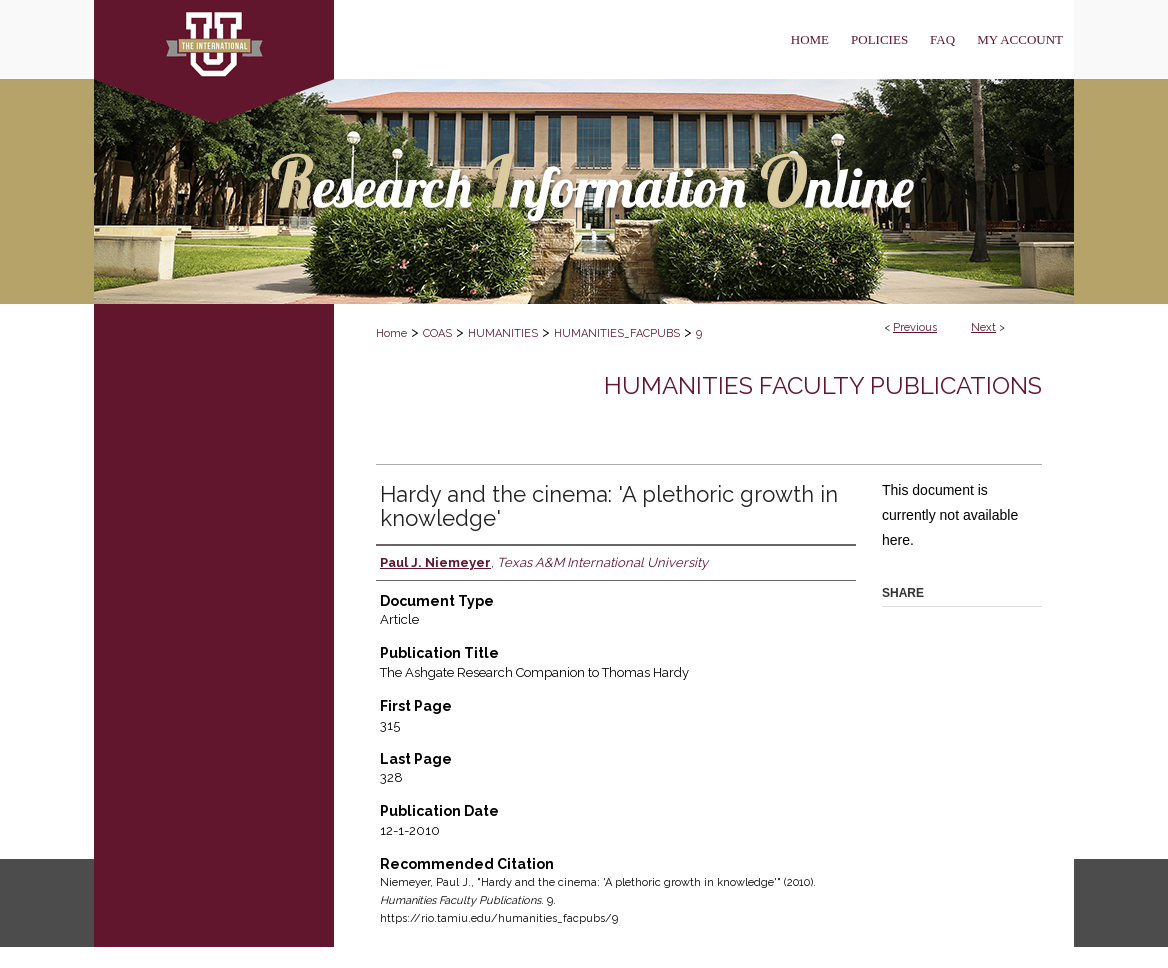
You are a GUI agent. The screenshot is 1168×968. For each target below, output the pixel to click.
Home (391, 333)
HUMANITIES (503, 333)
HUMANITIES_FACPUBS (617, 333)
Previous (915, 327)
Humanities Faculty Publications (823, 385)
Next (983, 327)
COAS (437, 333)
